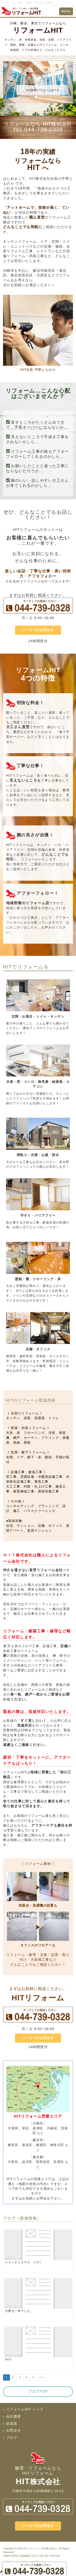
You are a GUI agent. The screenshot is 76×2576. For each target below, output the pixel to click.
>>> (41, 2377)
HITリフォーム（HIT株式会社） (40, 2548)
